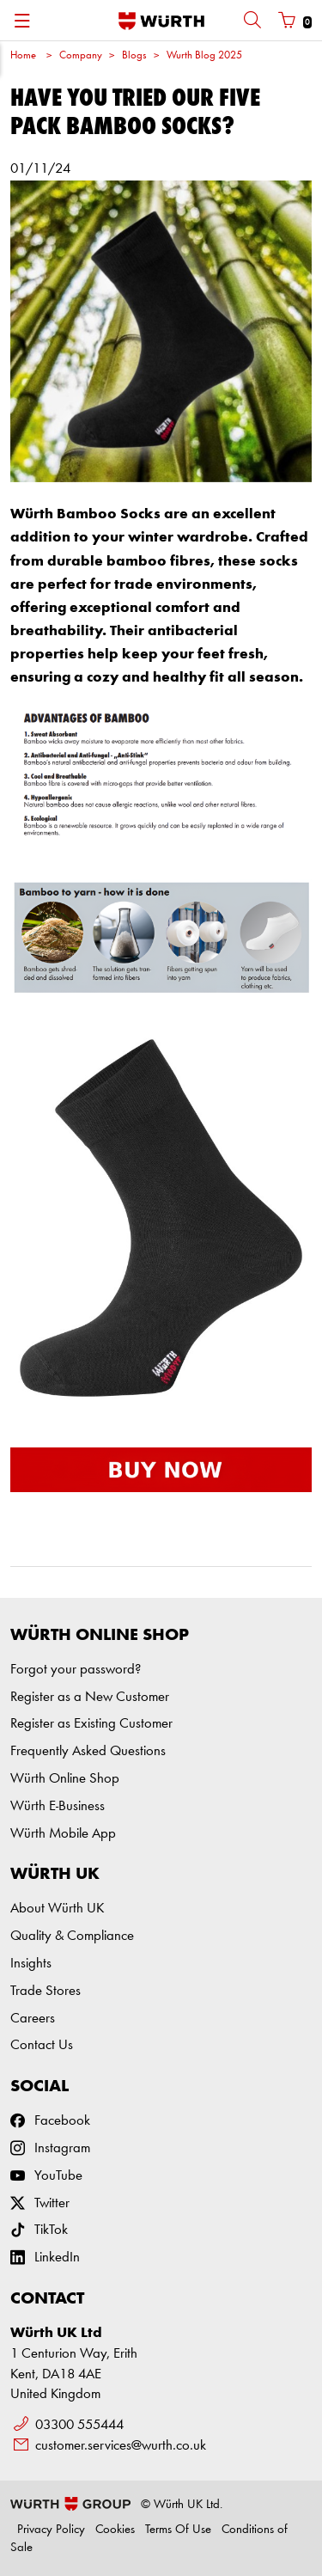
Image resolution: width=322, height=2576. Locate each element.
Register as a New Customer (89, 1697)
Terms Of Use (178, 2530)
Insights (31, 1963)
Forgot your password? (75, 1669)
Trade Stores (45, 1991)
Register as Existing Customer (91, 1723)
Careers (32, 2018)
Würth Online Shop (64, 1778)
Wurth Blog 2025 (204, 55)
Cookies (115, 2530)
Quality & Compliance (72, 1936)
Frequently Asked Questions (88, 1751)
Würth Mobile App (63, 1833)
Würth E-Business (57, 1806)
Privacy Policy (51, 2530)
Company (80, 55)
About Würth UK (57, 1908)
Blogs (134, 55)
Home (23, 55)
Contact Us (41, 2045)
